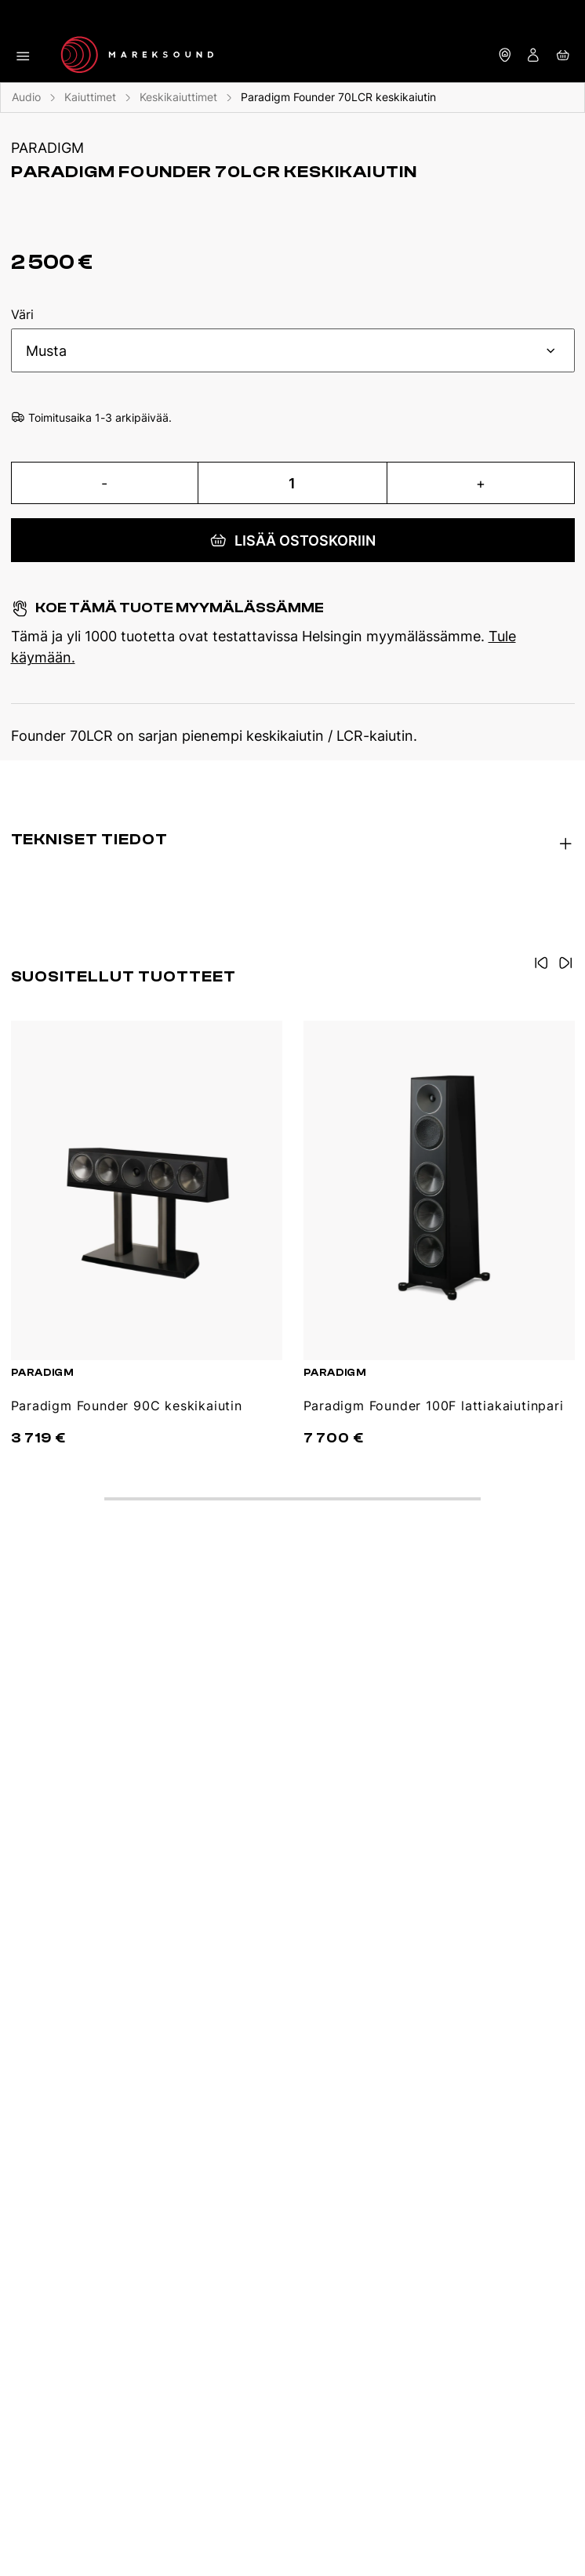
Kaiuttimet (90, 96)
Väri (22, 315)
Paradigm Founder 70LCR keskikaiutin (338, 96)
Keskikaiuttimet (178, 96)
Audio (26, 96)
